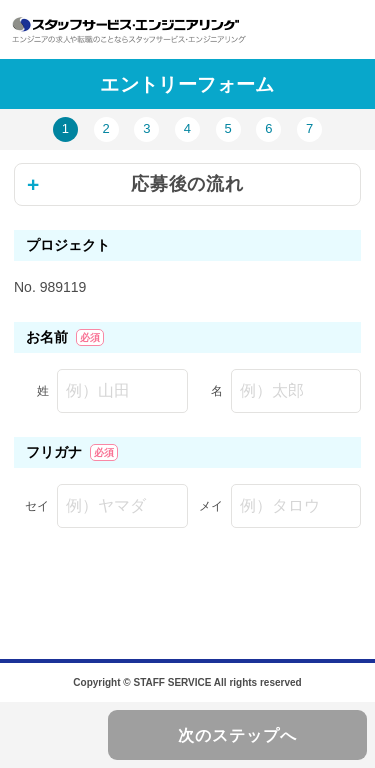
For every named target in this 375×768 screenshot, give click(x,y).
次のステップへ (237, 735)
